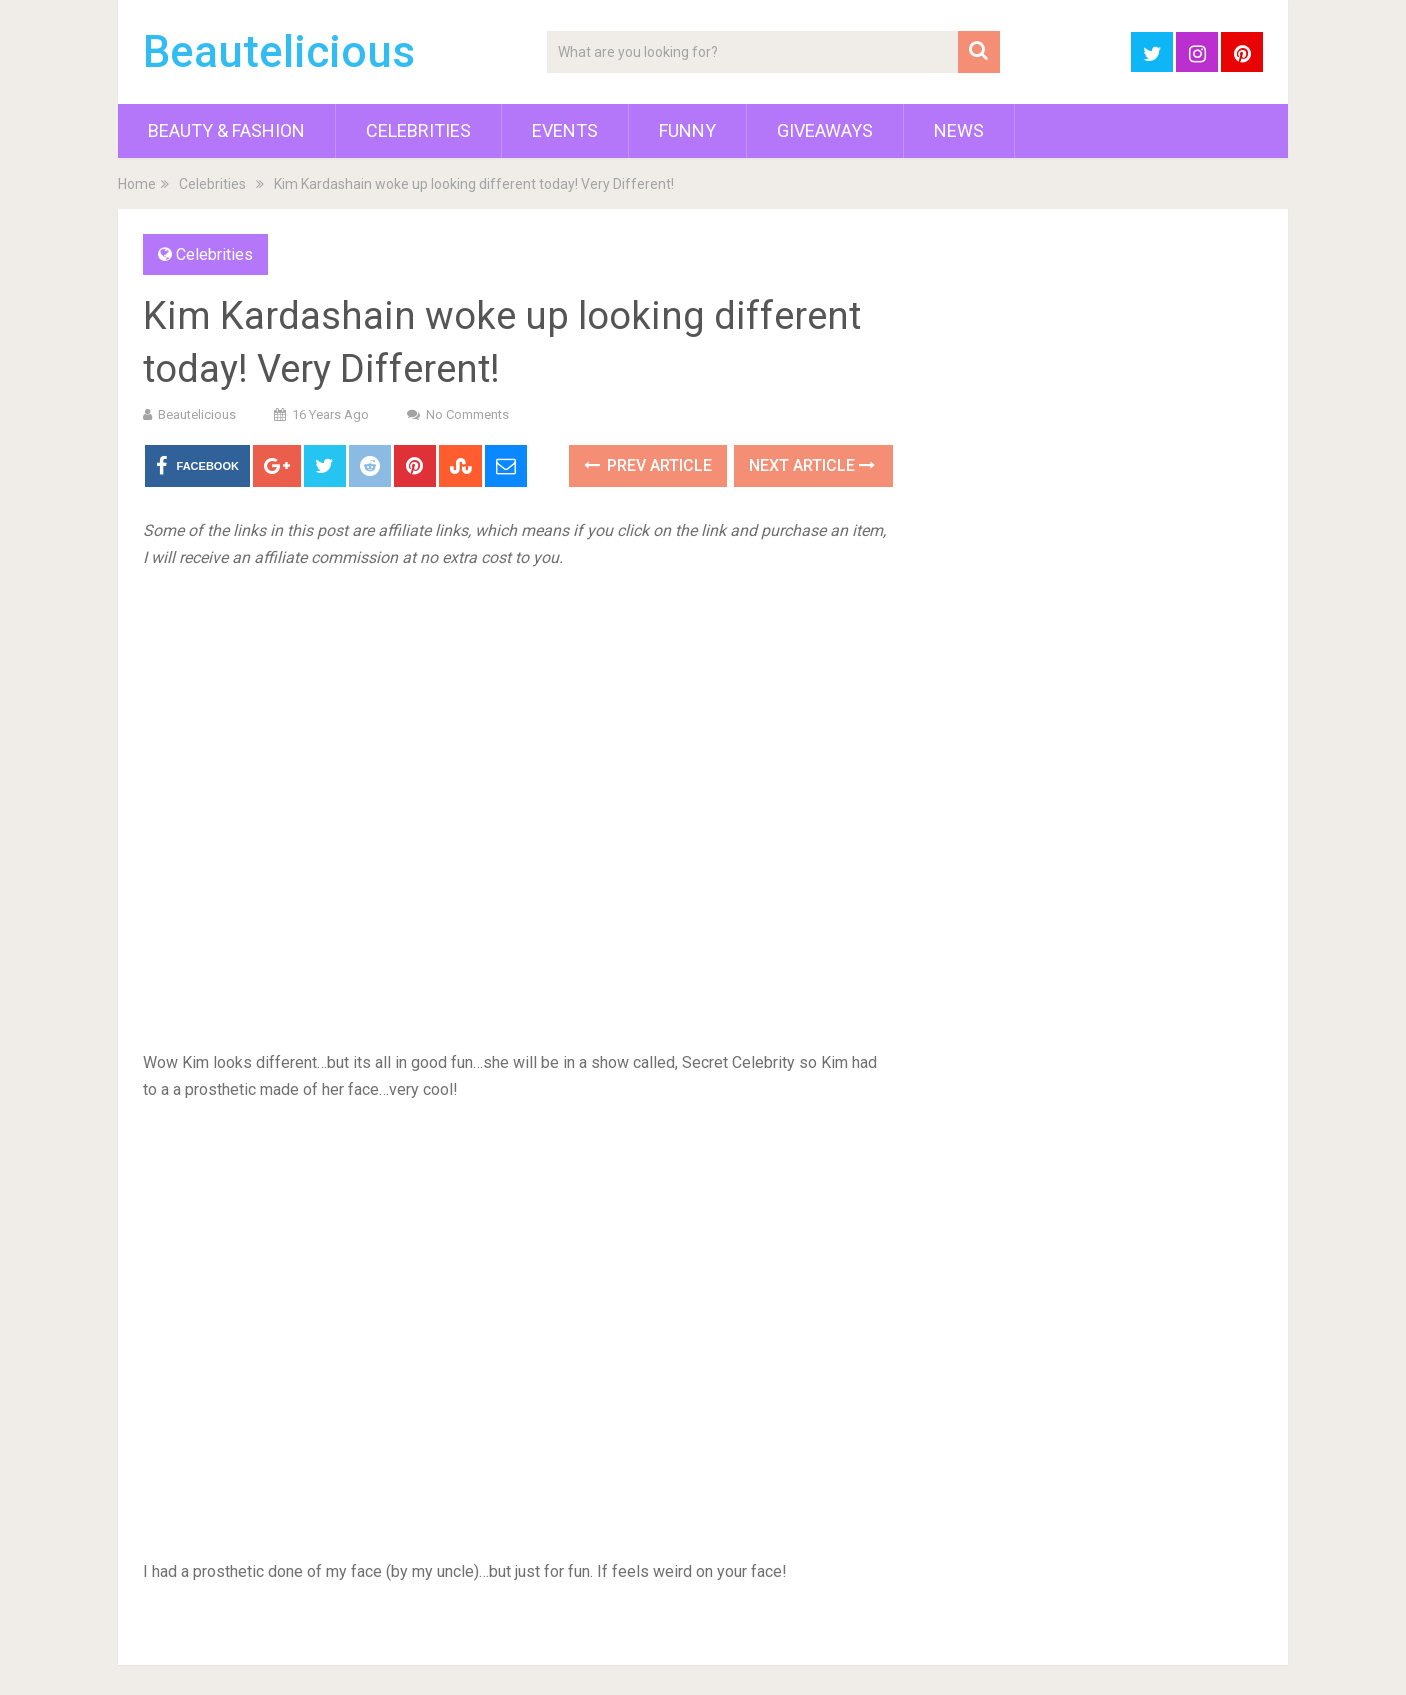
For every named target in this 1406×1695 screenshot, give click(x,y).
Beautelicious (279, 52)
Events (565, 130)
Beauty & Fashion (226, 130)
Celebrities (418, 130)
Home (137, 184)
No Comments (467, 414)
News (959, 130)
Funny (687, 130)
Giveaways (825, 130)
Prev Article (648, 465)
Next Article (812, 465)
